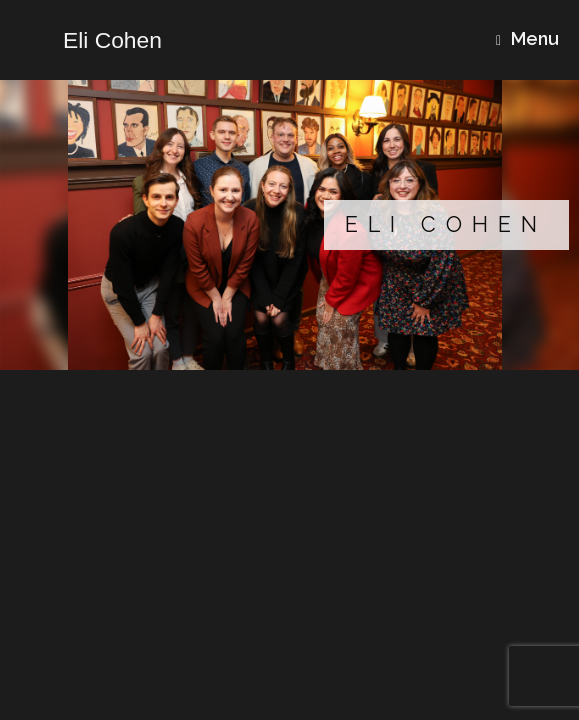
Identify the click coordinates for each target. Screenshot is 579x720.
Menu (527, 39)
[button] (289, 225)
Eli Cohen (446, 224)
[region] (289, 225)
